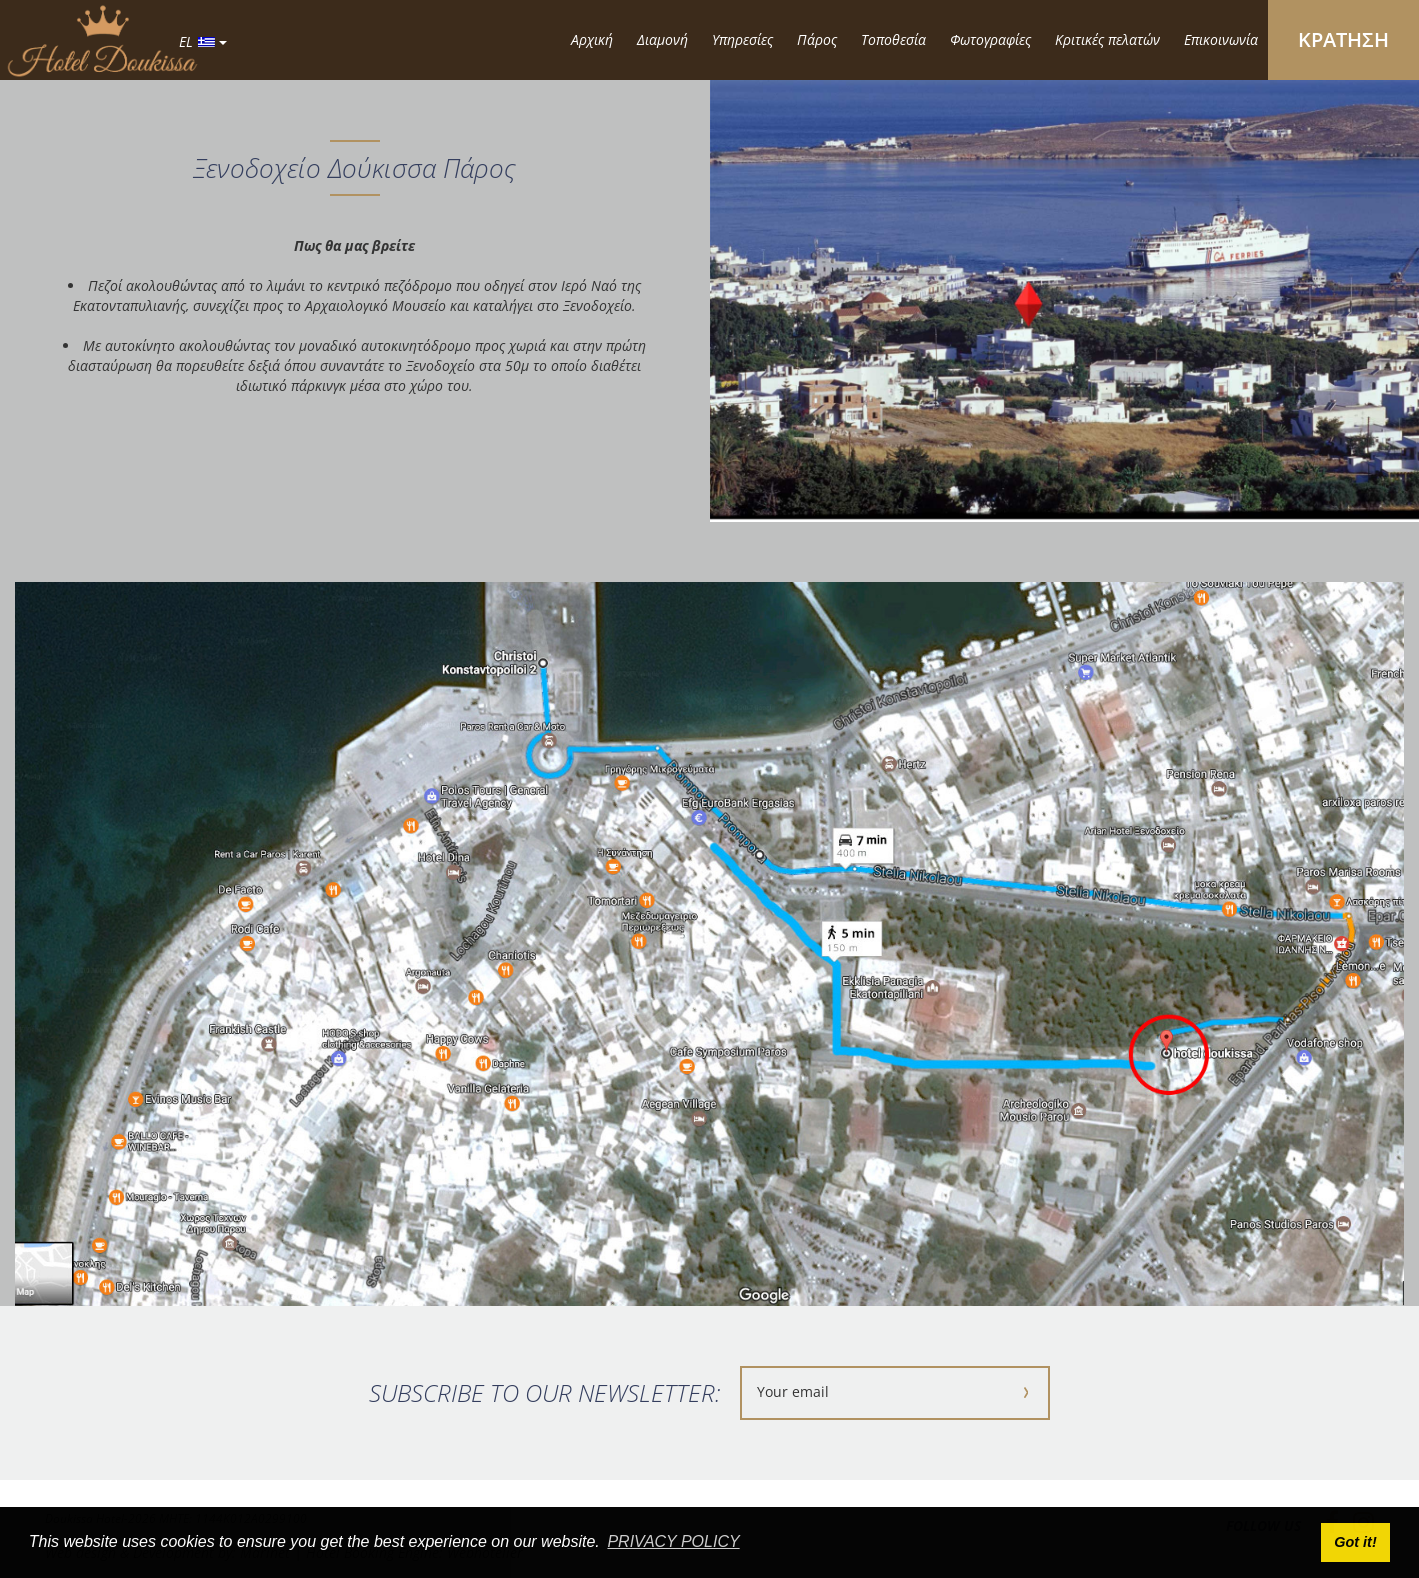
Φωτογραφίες (990, 39)
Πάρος (817, 39)
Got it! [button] (1355, 1542)
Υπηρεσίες (742, 39)
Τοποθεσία (893, 39)
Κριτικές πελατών (1107, 39)
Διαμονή (662, 39)
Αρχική (592, 39)
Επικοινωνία (1221, 39)
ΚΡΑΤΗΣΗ (1343, 39)
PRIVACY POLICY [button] (673, 1541)
